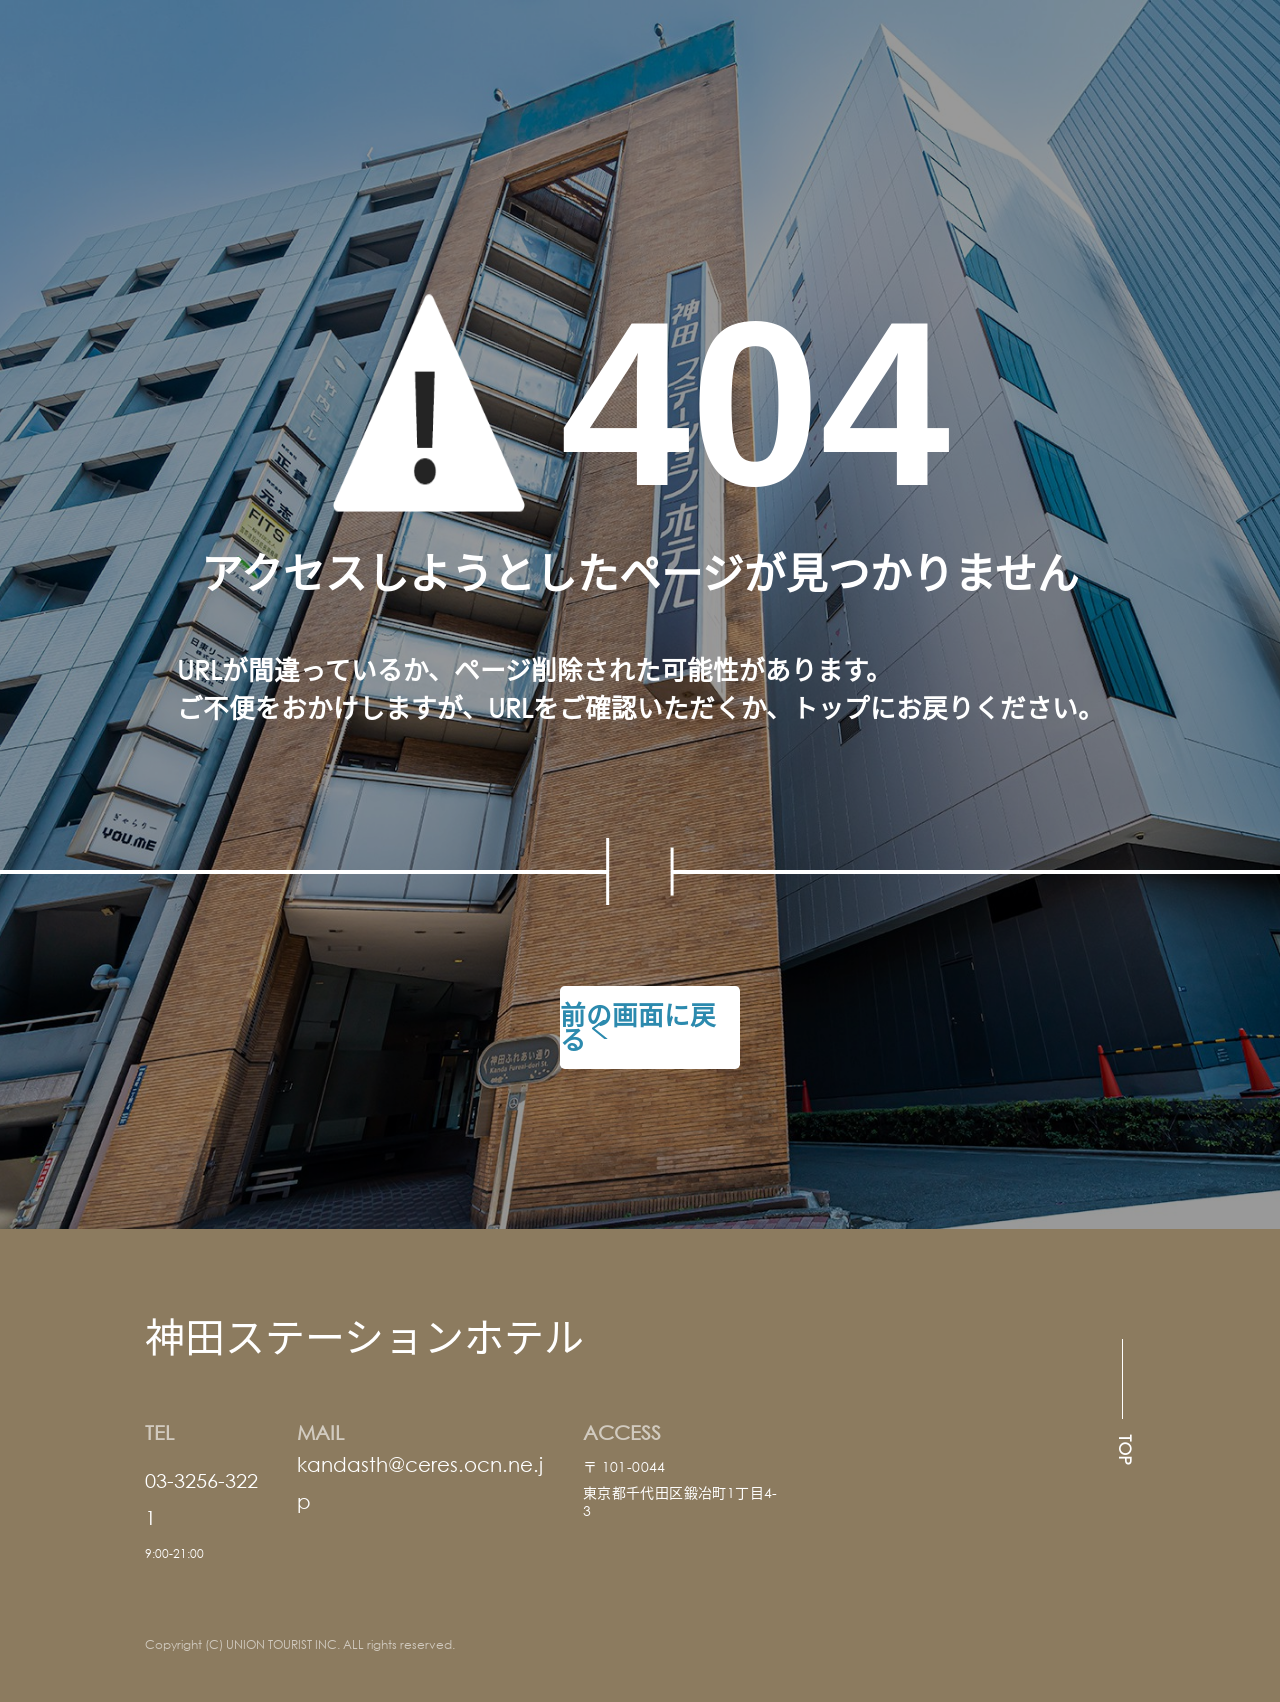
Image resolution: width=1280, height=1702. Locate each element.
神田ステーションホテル (364, 1335)
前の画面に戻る (638, 1027)
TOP (1125, 1450)
